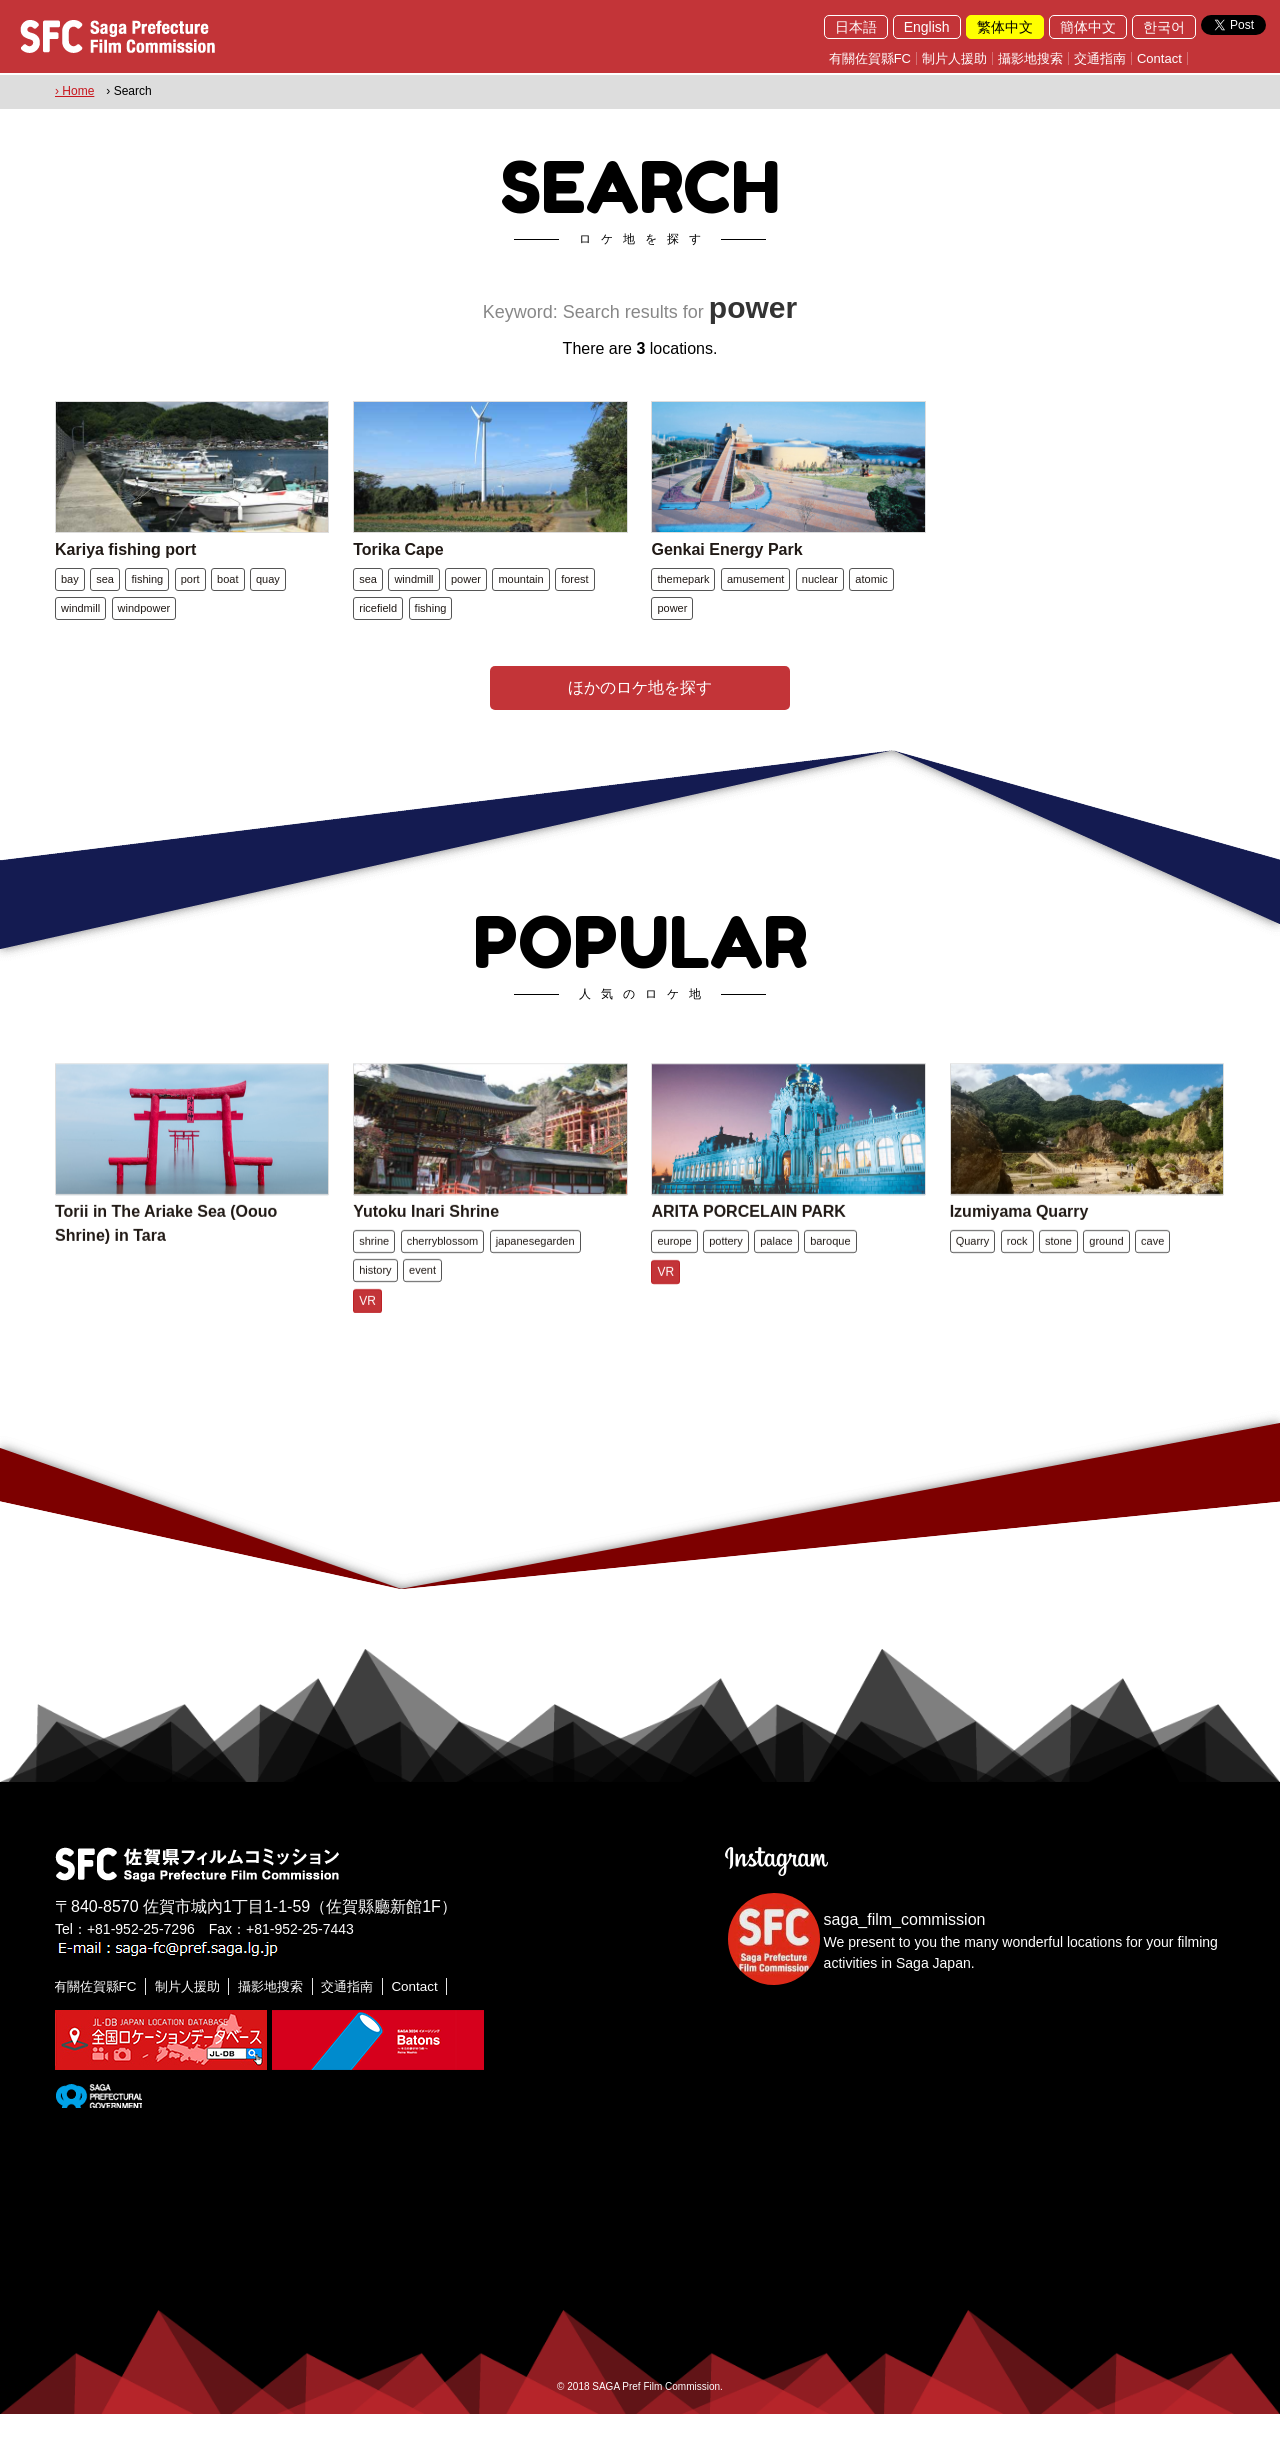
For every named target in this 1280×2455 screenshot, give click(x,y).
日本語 (856, 27)
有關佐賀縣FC (870, 58)
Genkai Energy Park (726, 569)
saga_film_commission (905, 1960)
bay (70, 599)
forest (575, 599)
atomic (871, 599)
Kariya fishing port (125, 569)
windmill (80, 628)
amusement (755, 599)
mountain (520, 599)
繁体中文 (1005, 27)
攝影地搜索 (1030, 58)
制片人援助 (954, 58)
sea (105, 599)
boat (227, 599)
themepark (683, 599)
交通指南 (1100, 58)
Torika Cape (398, 569)
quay (268, 599)
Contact (1159, 58)
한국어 (1164, 27)
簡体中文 (1088, 27)
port (190, 599)
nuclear (820, 599)
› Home (74, 91)
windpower (144, 628)
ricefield (378, 628)
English (927, 27)
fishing (147, 599)
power (466, 599)
